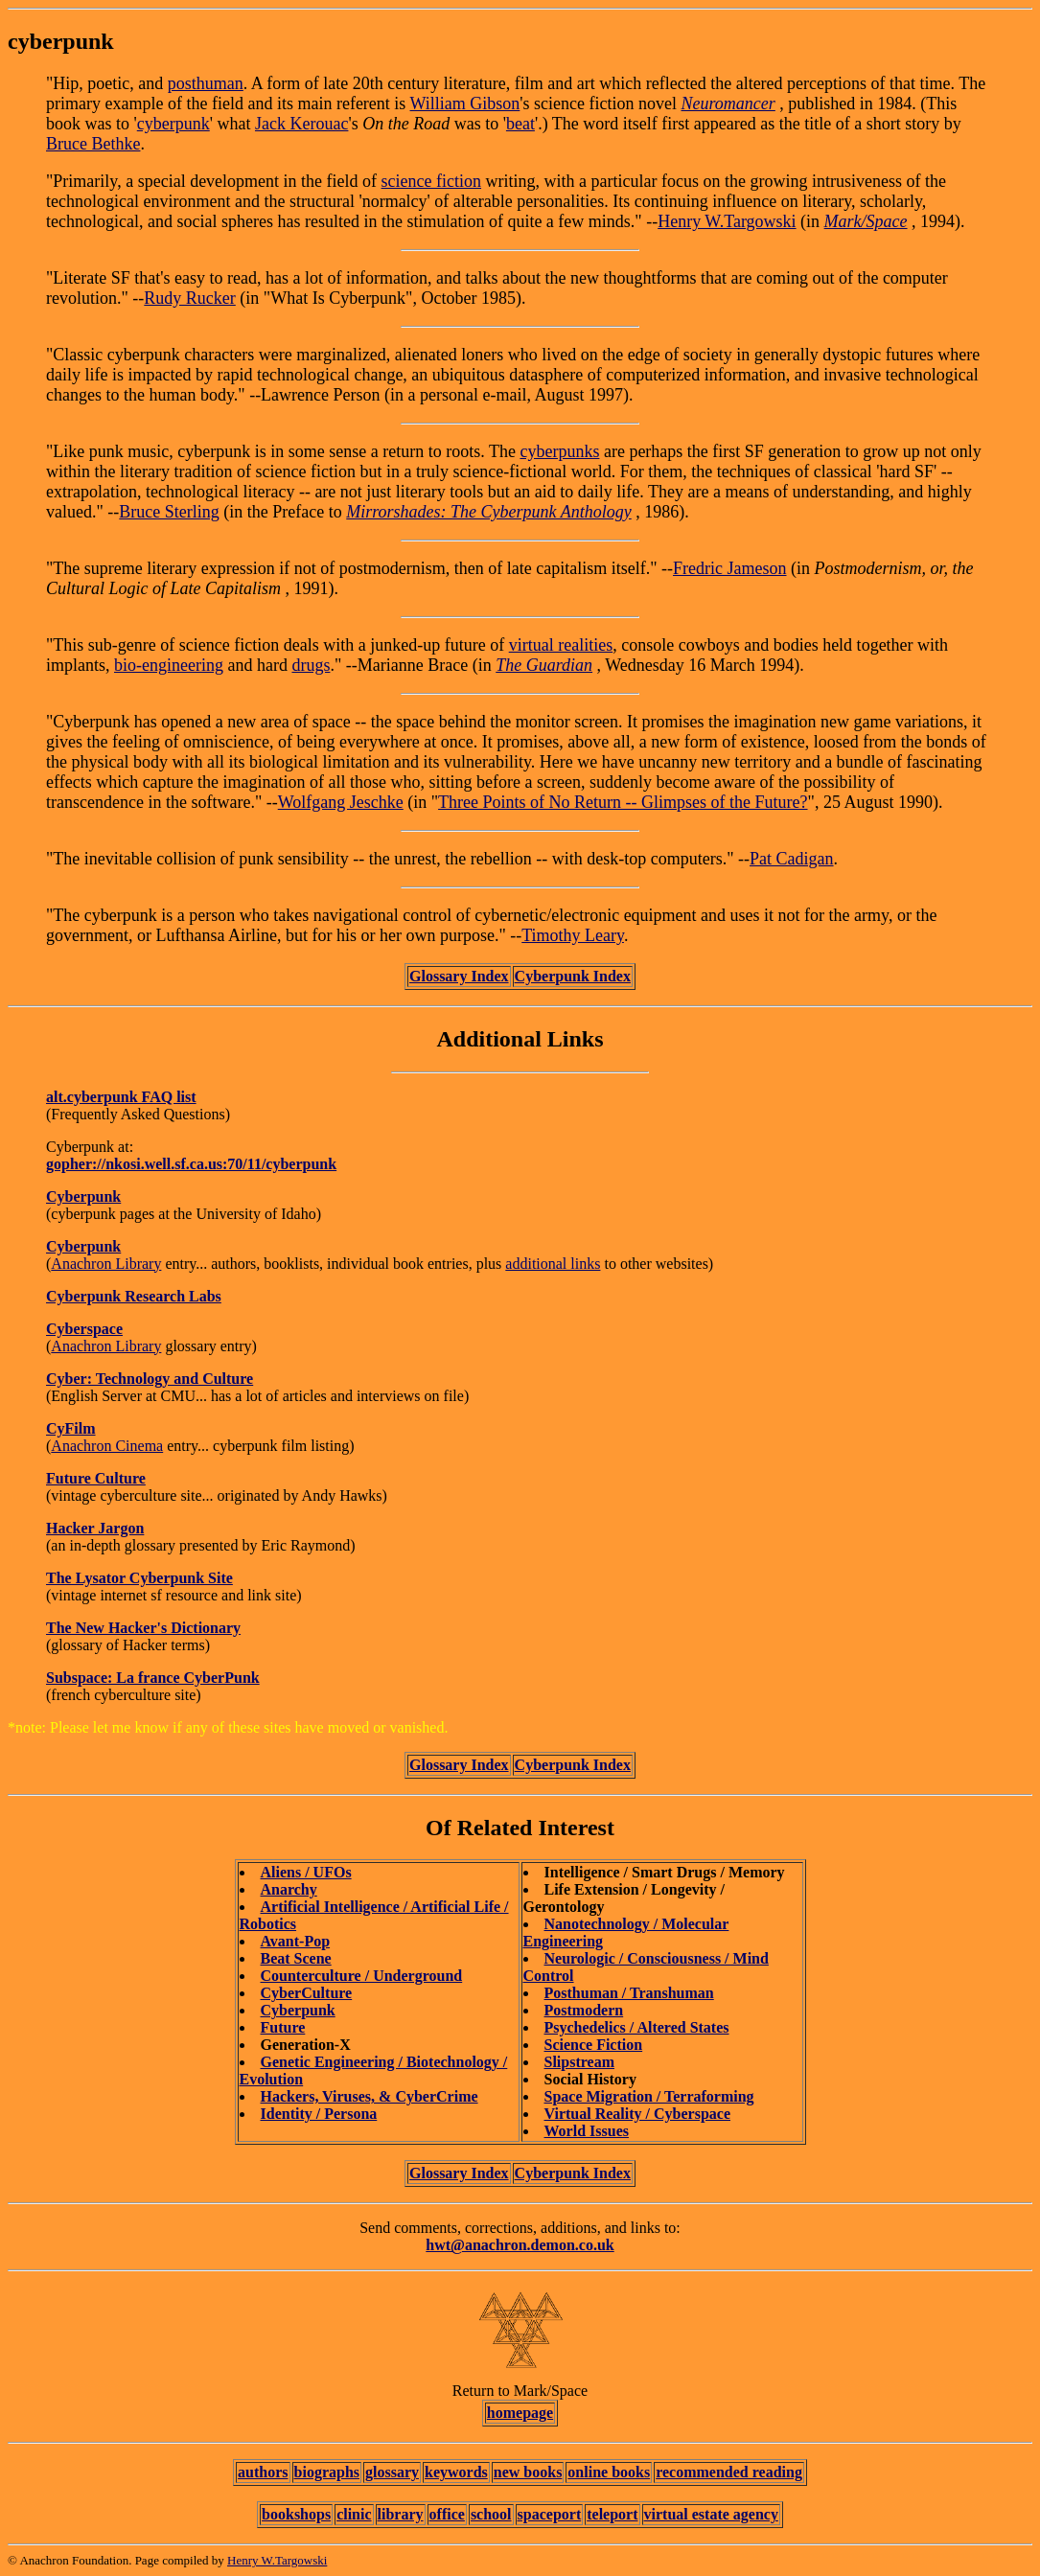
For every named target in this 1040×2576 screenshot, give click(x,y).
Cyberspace (84, 1329)
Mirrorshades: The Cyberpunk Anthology (488, 511)
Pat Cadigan (792, 858)
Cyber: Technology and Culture (149, 1378)
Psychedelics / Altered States (636, 2027)
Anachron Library (106, 1263)
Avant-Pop (296, 1941)
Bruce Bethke (93, 143)
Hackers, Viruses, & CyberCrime (369, 2096)
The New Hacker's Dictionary (143, 1628)
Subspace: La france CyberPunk (153, 1677)
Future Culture (96, 1478)
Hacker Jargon (95, 1528)
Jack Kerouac (301, 123)
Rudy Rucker (189, 298)
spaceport (550, 2514)
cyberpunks (559, 451)
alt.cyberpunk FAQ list (121, 1097)
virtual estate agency (711, 2514)
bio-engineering (168, 665)
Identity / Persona (319, 2113)
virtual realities (560, 645)
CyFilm (71, 1428)
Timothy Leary (572, 935)
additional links (552, 1263)
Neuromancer (728, 103)
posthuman (205, 83)
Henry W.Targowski (727, 221)
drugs (310, 665)
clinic (353, 2514)
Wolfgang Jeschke (341, 802)
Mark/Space (866, 221)
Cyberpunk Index (573, 976)
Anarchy (289, 1889)
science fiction (431, 181)
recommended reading (729, 2472)
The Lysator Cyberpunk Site (139, 1578)
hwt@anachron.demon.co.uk (519, 2245)
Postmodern (584, 2010)
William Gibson (465, 103)
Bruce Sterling (169, 511)
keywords (456, 2472)
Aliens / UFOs (306, 1872)
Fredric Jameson (729, 568)
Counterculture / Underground (362, 1975)
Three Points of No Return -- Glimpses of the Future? (622, 802)
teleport (612, 2514)
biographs (326, 2472)
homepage (520, 2412)
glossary (392, 2472)
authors (263, 2472)
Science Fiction (593, 2044)
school (491, 2514)
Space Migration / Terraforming (649, 2096)
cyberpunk (173, 123)
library (401, 2514)
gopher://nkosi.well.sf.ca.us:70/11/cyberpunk (191, 1164)
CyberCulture (307, 1993)
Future (283, 2027)
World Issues (586, 2131)
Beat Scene (296, 1958)
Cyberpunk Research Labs (133, 1296)
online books (608, 2472)
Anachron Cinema (107, 1446)
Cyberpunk (83, 1196)
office (447, 2514)
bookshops (296, 2514)
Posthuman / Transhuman (629, 1993)
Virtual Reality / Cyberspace (637, 2113)
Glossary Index (459, 976)
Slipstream (579, 2062)
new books (528, 2472)
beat (520, 123)
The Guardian (544, 665)
